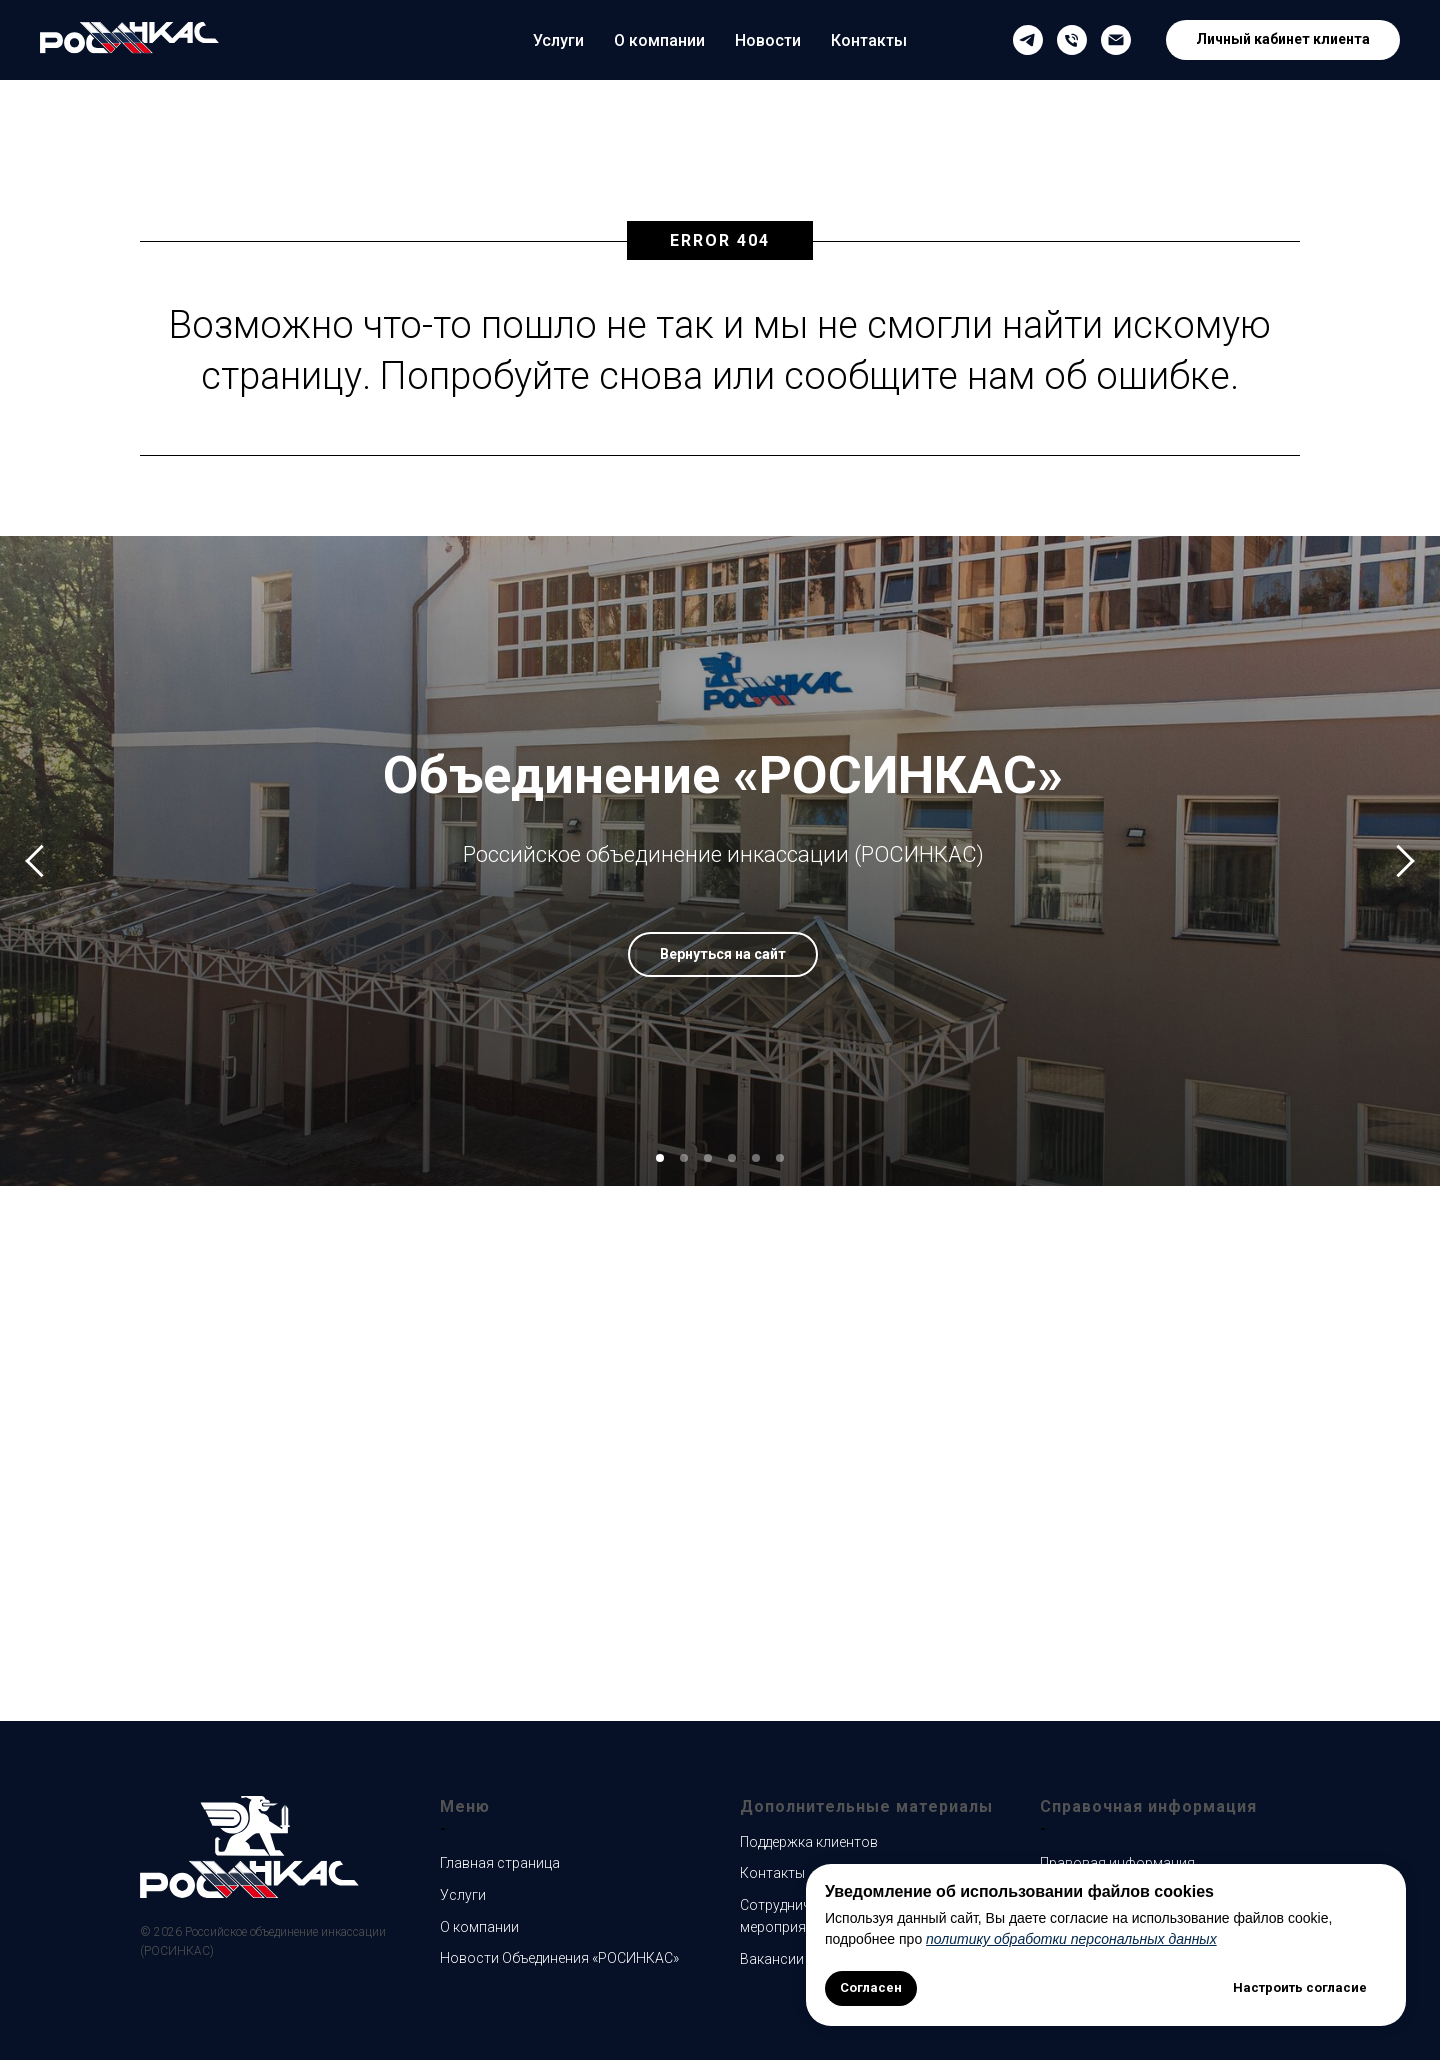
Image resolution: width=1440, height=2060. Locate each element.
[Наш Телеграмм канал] (1028, 40)
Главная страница (500, 1863)
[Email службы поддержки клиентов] (1116, 40)
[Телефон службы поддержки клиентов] (1072, 40)
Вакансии (772, 1959)
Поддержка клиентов (809, 1842)
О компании (659, 40)
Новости (768, 40)
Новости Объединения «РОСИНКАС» (559, 1958)
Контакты (869, 40)
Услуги (558, 40)
